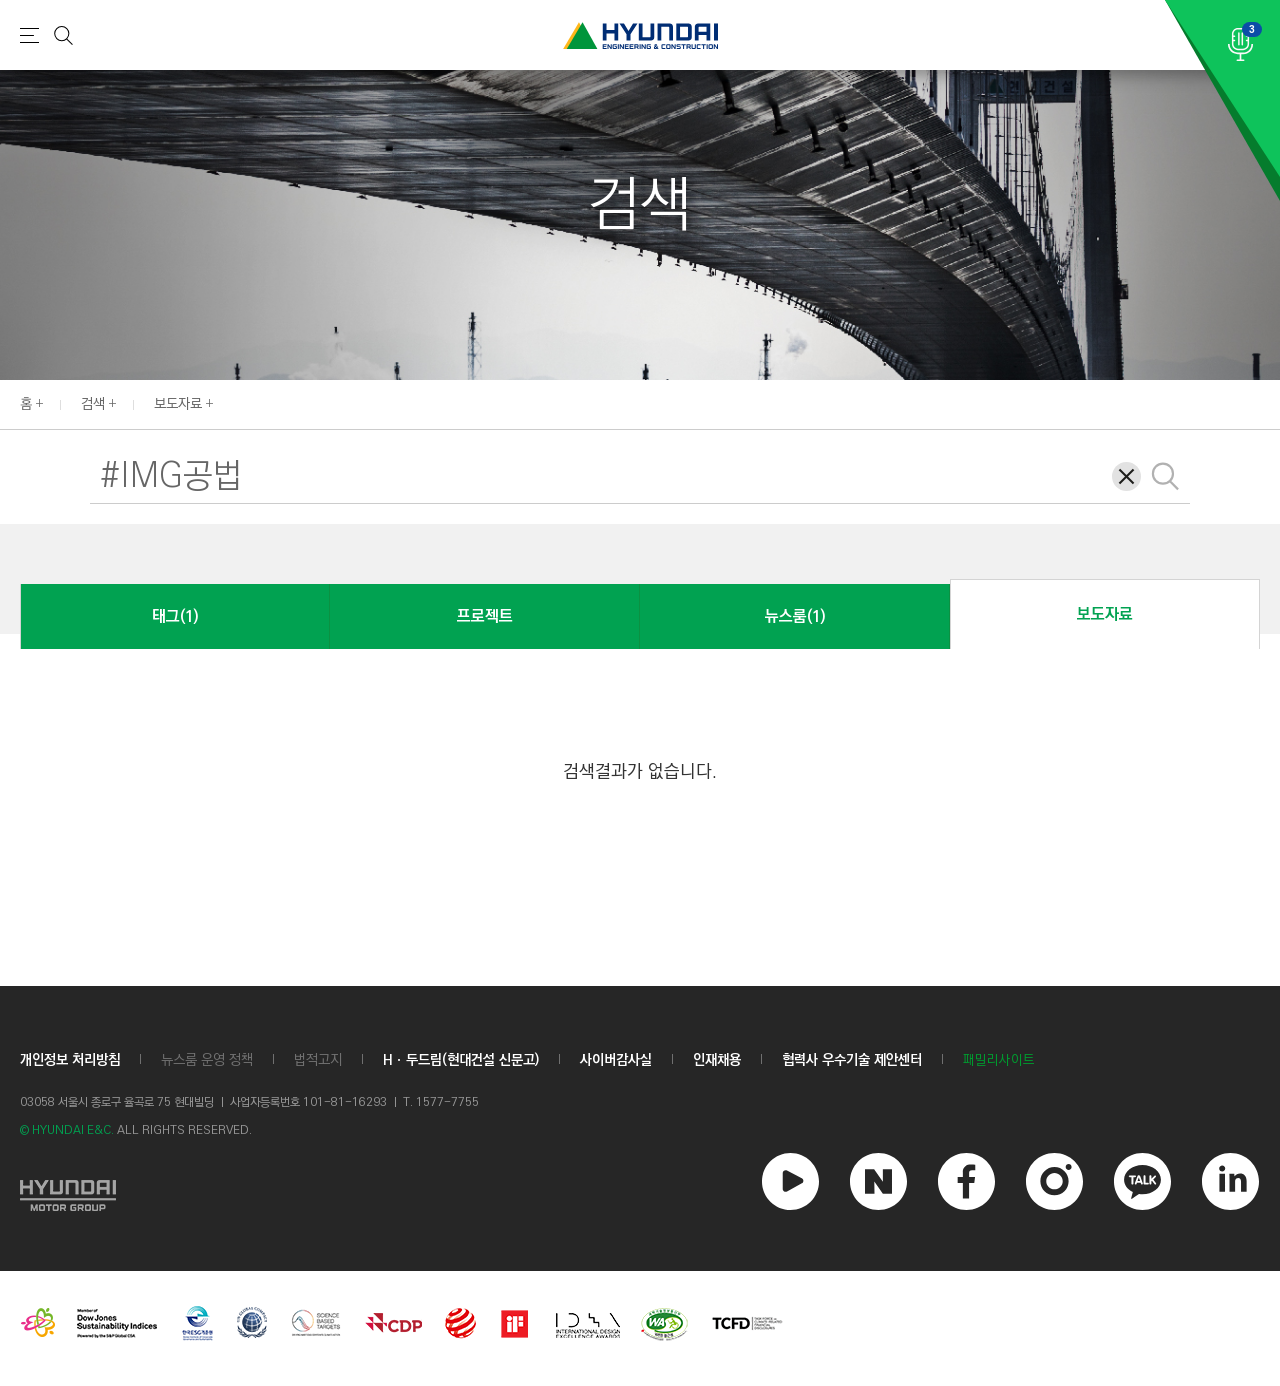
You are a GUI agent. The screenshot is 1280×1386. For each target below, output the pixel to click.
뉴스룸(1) (795, 616)
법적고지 (318, 1060)
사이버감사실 (616, 1060)
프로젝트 (485, 616)
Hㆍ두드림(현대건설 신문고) (461, 1060)
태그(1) (175, 616)
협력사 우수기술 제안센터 (852, 1060)
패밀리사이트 (999, 1060)
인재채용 (717, 1060)
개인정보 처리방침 (70, 1060)
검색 (93, 404)
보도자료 (178, 404)
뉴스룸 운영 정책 (207, 1060)
